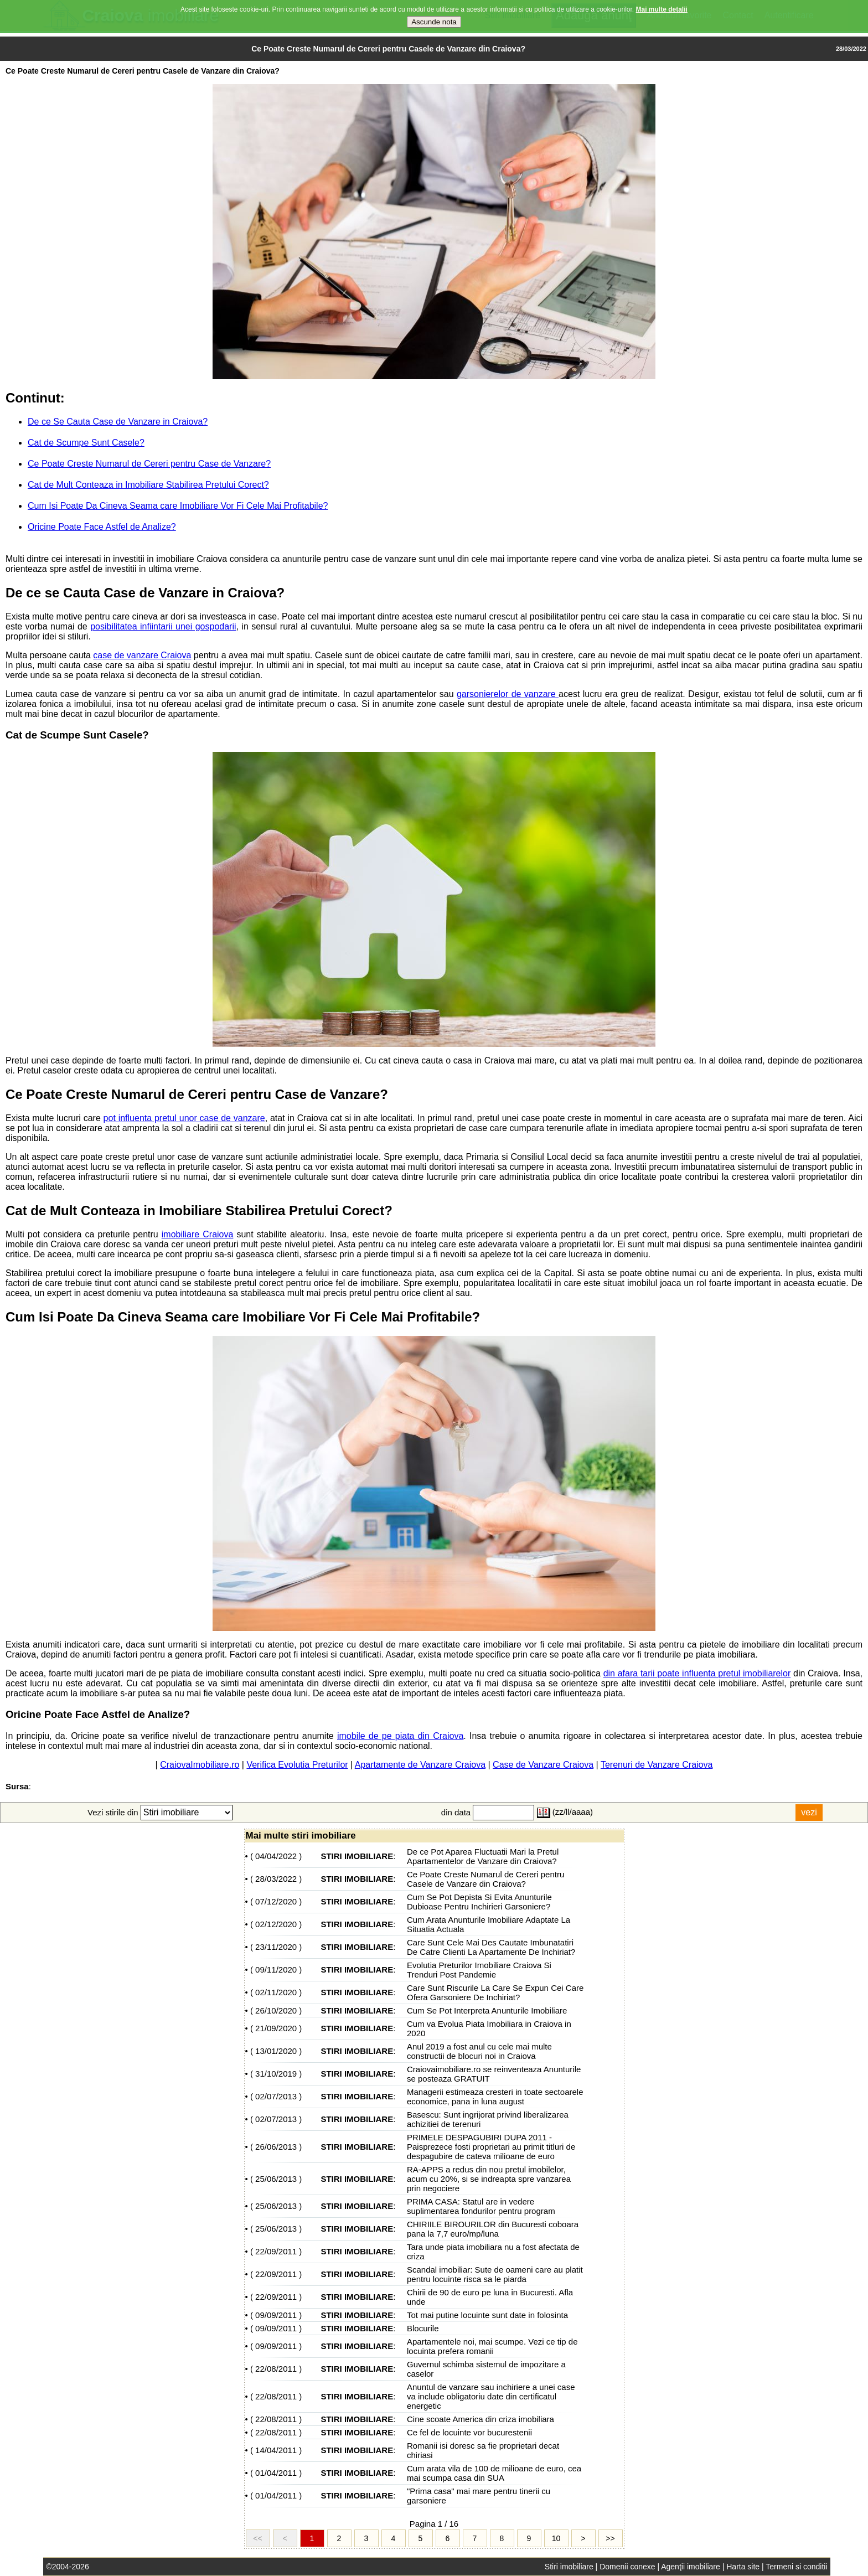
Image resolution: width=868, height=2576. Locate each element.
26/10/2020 (276, 2010)
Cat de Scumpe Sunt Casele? (86, 442)
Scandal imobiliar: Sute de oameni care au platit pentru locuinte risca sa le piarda (495, 2274)
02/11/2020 (276, 1992)
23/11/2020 (276, 1947)
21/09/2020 (276, 2028)
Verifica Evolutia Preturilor (297, 1764)
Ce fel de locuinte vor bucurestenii (469, 2432)
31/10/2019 (276, 2073)
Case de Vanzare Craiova (543, 1764)
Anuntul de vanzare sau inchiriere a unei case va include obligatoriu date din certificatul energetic (491, 2396)
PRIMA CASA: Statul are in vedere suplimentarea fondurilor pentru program (481, 2206)
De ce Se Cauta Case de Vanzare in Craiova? (118, 421)
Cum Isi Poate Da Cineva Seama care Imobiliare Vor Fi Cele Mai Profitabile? (178, 505)
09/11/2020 (276, 1969)
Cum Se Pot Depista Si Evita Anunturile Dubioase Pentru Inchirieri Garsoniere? (479, 1901)
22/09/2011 (276, 2251)
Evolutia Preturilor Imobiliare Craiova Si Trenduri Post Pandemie (479, 1969)
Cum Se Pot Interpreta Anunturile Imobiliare (487, 2010)
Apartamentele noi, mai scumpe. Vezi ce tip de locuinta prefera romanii (492, 2346)
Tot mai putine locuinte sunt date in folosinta (487, 2315)
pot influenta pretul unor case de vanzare (184, 1118)
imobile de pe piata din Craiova (400, 1736)
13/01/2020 (276, 2051)
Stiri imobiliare (569, 2566)
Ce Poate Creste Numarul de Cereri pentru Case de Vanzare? (149, 463)
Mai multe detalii (662, 5)
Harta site (743, 2566)
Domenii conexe (627, 2566)
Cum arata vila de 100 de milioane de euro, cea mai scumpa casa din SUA (494, 2473)
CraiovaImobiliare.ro (199, 1764)
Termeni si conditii (796, 2566)
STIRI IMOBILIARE (357, 1856)
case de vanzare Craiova (142, 655)
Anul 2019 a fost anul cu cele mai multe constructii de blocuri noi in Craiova (479, 2051)
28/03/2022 (276, 1878)
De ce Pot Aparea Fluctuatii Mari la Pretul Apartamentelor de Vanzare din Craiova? (483, 1856)
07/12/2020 (276, 1901)
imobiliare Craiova (198, 1234)
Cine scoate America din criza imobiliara (480, 2419)
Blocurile (423, 2328)
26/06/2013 (276, 2146)
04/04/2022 (276, 1856)
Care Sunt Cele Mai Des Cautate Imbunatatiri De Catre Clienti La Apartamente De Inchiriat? (491, 1947)
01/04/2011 (276, 2472)
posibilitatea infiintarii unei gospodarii (163, 626)
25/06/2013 (276, 2178)
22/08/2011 (276, 2368)
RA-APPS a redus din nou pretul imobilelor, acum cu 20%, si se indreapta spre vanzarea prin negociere (489, 2179)
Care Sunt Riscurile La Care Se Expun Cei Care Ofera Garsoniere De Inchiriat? (495, 1992)
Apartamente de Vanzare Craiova (420, 1764)
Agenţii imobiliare (690, 2566)
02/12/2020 (276, 1924)
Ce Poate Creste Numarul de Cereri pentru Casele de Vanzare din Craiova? (485, 1879)
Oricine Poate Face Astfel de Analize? (102, 526)
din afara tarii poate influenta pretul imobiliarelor (697, 1673)
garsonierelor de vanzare (508, 694)
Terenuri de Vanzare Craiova (656, 1764)
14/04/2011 (276, 2450)
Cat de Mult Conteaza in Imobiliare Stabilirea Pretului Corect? (148, 484)
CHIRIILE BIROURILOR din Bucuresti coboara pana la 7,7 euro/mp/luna (492, 2228)
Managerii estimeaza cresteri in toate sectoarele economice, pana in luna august (495, 2096)
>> (610, 2538)
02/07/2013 (276, 2096)
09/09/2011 (276, 2315)
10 (556, 2538)
